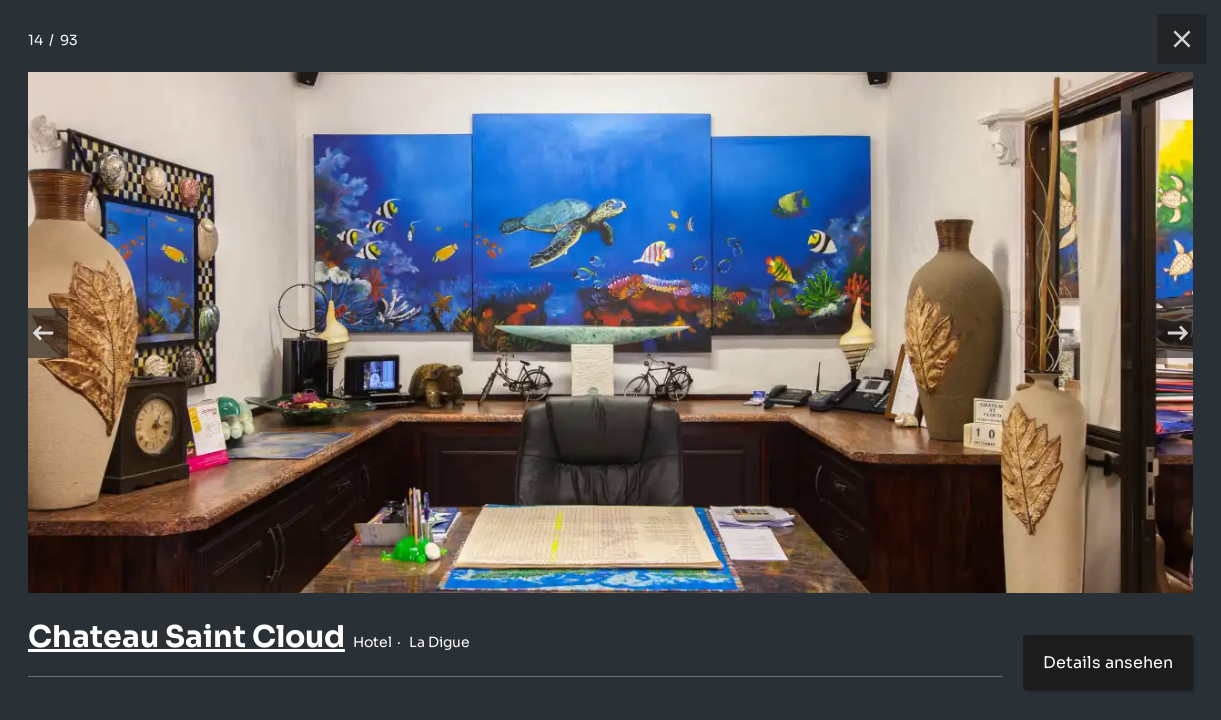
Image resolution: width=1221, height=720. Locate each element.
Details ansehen (1108, 662)
